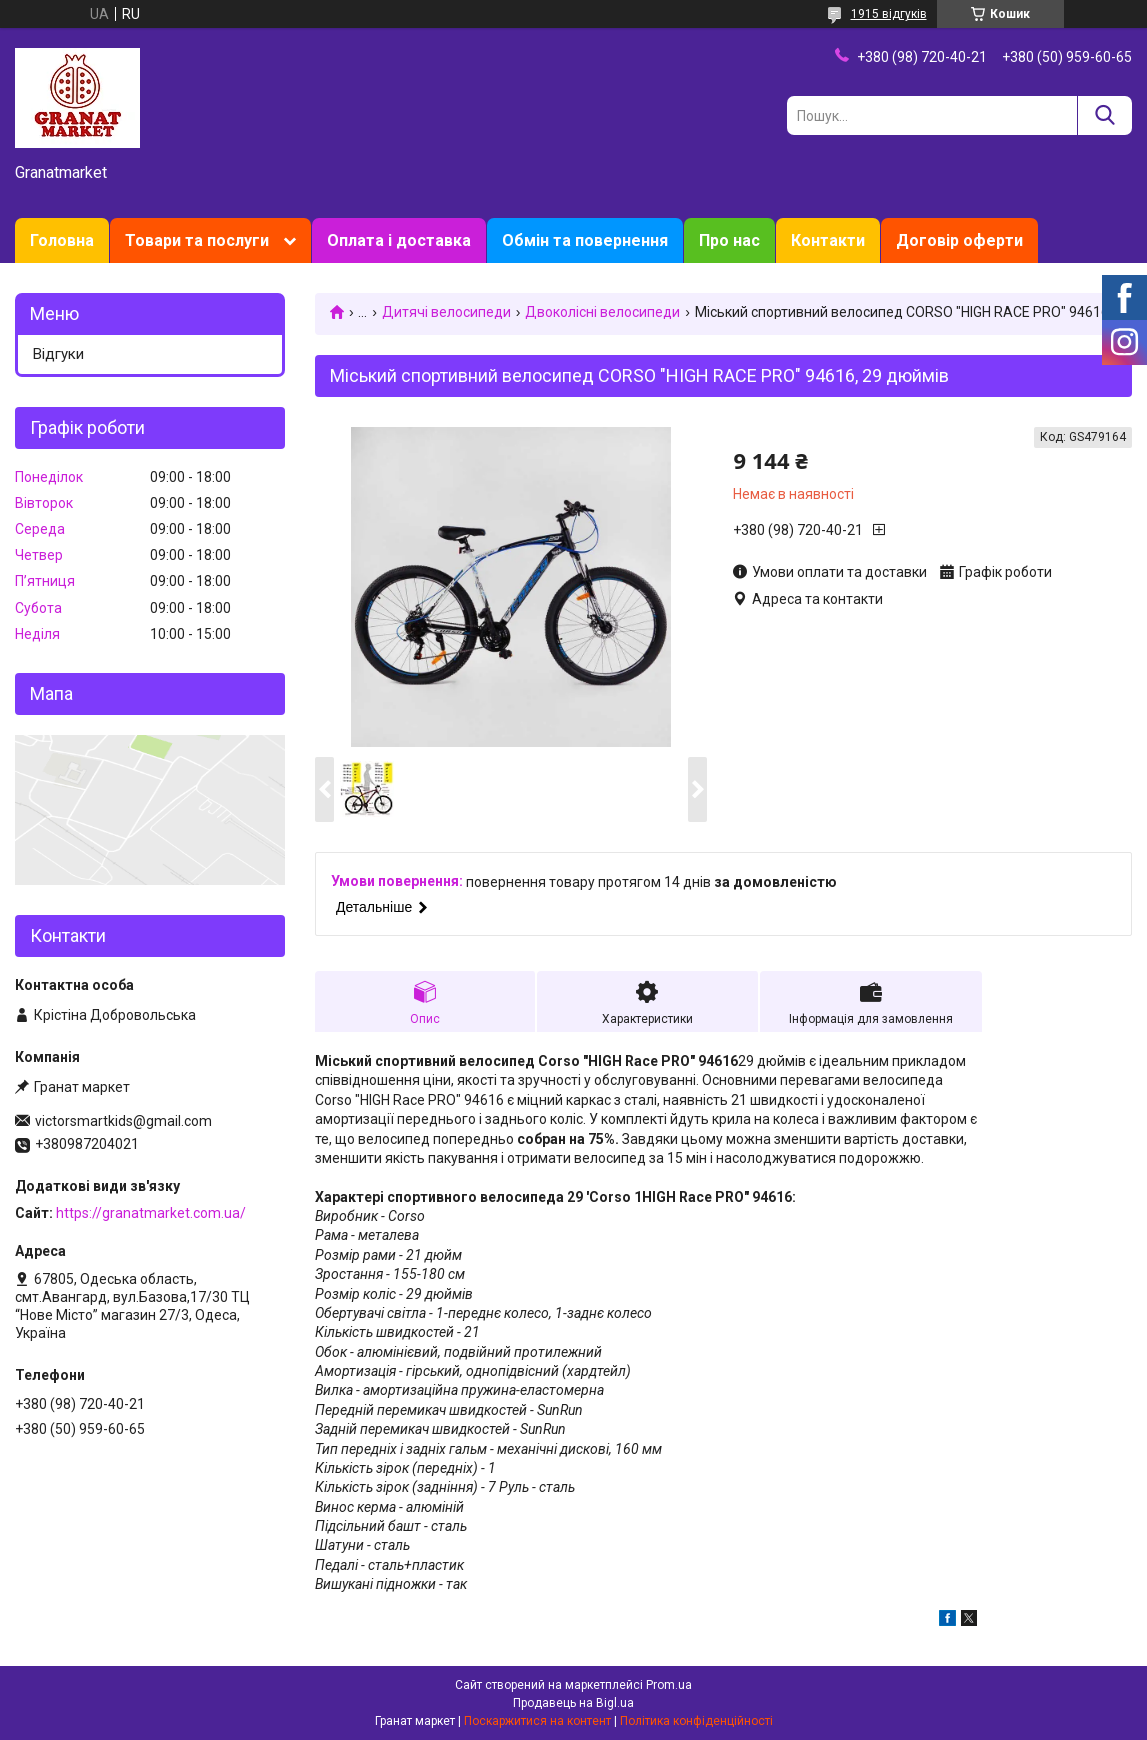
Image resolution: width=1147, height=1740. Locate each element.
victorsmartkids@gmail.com (123, 1121)
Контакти (828, 240)
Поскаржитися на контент (537, 1721)
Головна (62, 240)
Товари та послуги (197, 240)
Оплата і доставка (399, 240)
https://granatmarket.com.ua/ (151, 1213)
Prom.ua (669, 1685)
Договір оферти (959, 240)
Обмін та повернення (585, 240)
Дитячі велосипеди (446, 312)
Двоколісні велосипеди (602, 312)
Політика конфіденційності (696, 1721)
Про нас (729, 240)
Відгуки (58, 354)
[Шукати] (1104, 115)
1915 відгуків (889, 14)
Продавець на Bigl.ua (573, 1703)
